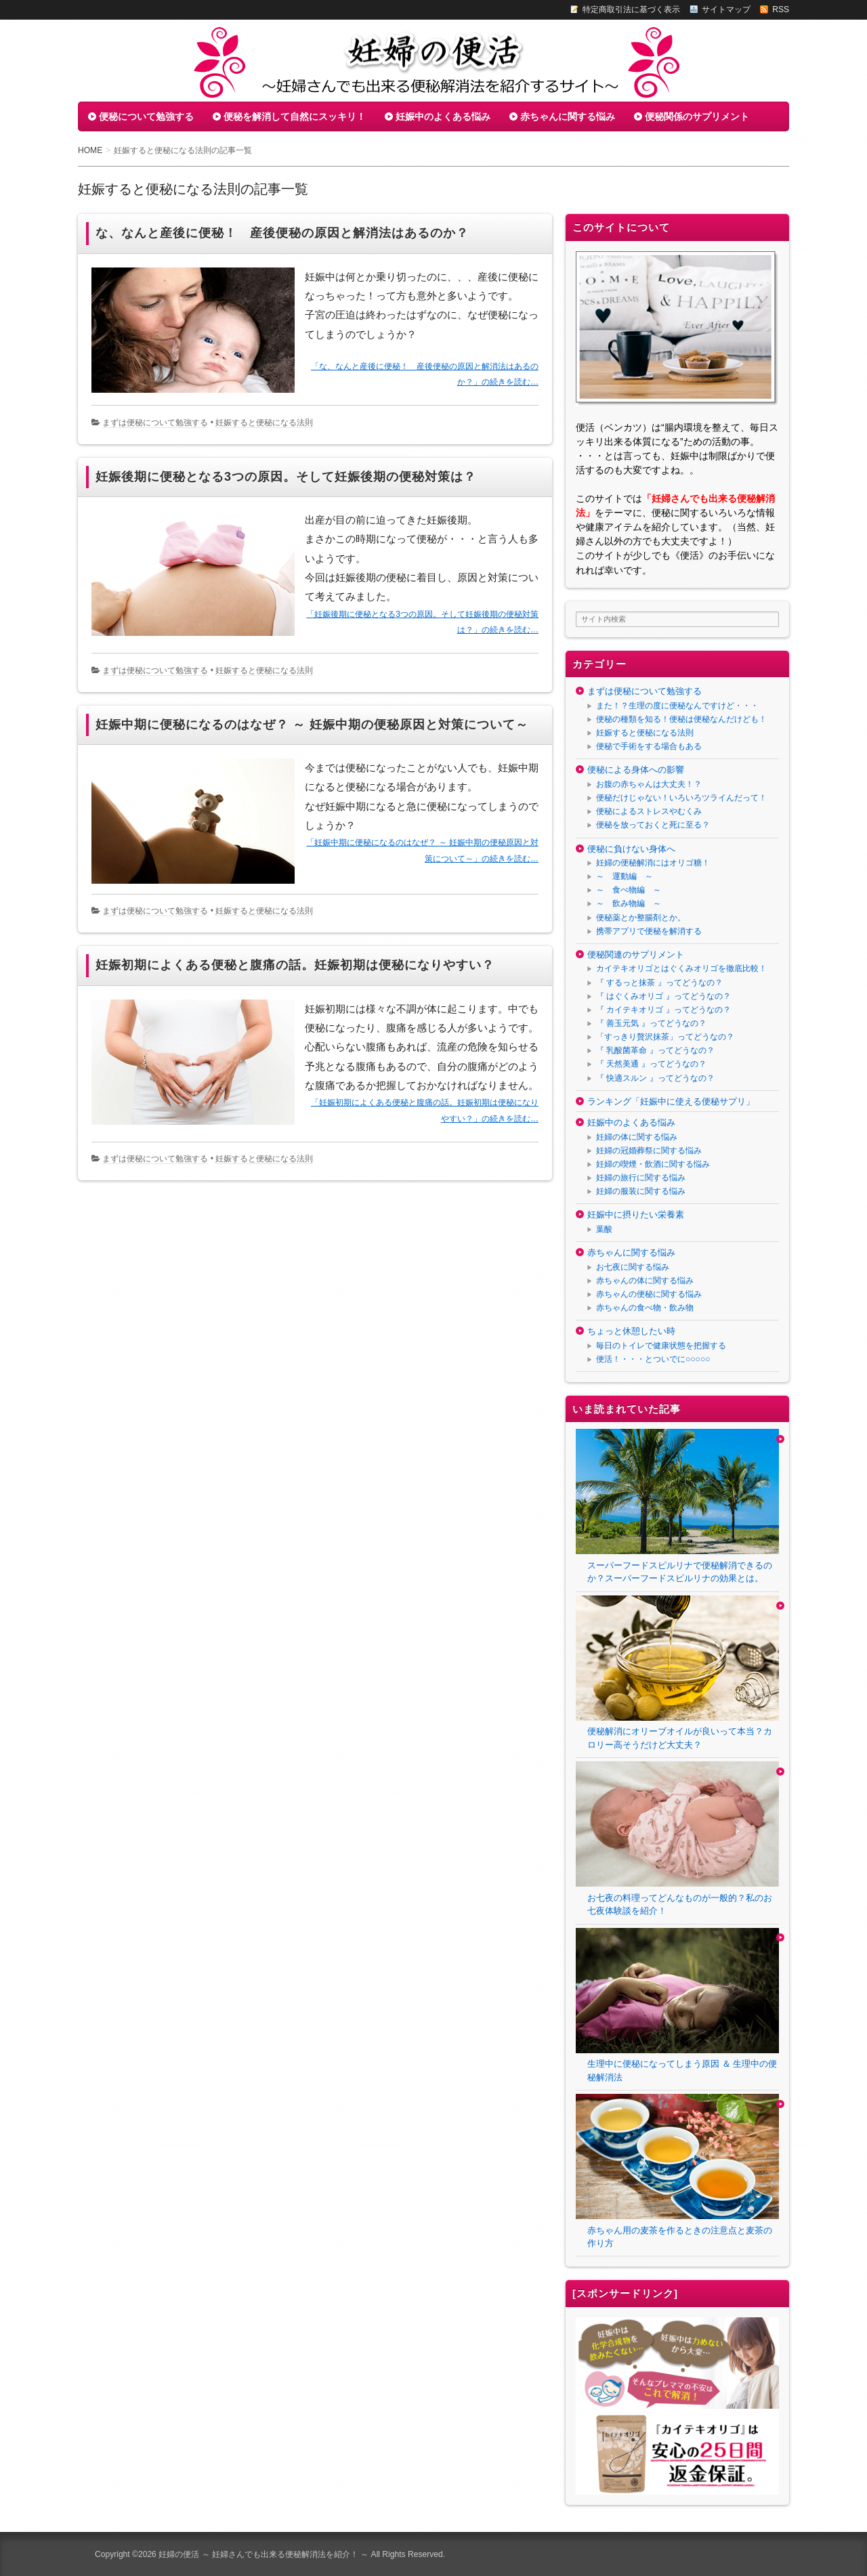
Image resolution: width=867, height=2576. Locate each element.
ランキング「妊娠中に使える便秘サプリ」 (671, 1101)
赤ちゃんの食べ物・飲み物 (645, 1307)
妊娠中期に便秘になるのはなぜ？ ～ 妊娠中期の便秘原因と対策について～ (312, 724)
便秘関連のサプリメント (635, 954)
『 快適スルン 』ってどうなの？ (655, 1078)
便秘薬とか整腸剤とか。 (640, 917)
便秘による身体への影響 (635, 770)
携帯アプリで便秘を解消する (649, 931)
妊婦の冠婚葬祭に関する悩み (649, 1150)
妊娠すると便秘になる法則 (264, 422)
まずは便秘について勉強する (155, 422)
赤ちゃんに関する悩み (567, 116)
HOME (90, 150)
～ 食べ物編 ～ (628, 890)
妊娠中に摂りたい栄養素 (635, 1214)
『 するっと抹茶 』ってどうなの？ (659, 982)
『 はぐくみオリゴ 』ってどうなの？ (663, 996)
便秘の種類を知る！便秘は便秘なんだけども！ (681, 719)
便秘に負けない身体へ (631, 849)
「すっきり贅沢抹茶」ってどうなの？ (665, 1037)
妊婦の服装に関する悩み (640, 1191)
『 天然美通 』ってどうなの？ (651, 1064)
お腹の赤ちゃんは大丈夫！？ (649, 784)
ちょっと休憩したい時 (631, 1331)
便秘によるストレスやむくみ (649, 811)
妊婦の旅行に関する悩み (640, 1177)
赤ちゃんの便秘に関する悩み (649, 1294)
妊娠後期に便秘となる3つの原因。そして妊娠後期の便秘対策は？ (286, 477)
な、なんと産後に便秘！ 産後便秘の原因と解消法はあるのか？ (282, 233)
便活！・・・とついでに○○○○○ (653, 1359)
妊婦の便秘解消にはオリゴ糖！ (653, 862)
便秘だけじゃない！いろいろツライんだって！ (681, 797)
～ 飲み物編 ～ (628, 903)
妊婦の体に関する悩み (636, 1137)
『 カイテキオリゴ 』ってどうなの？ (663, 1009)
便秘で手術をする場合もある (649, 746)
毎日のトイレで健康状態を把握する (661, 1345)
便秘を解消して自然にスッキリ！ (295, 116)
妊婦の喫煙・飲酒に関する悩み (653, 1164)
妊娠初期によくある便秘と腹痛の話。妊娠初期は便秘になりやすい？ (295, 965)
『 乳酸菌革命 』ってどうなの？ (655, 1050)
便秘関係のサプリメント (697, 116)
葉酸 (604, 1229)
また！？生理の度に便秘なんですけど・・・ (677, 705)
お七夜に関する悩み (632, 1267)
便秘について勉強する (146, 116)
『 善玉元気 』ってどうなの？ (651, 1023)
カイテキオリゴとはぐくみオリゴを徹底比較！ (681, 968)
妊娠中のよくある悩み (443, 116)
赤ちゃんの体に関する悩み (645, 1280)
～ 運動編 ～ (624, 876)
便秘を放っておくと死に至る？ (653, 825)
